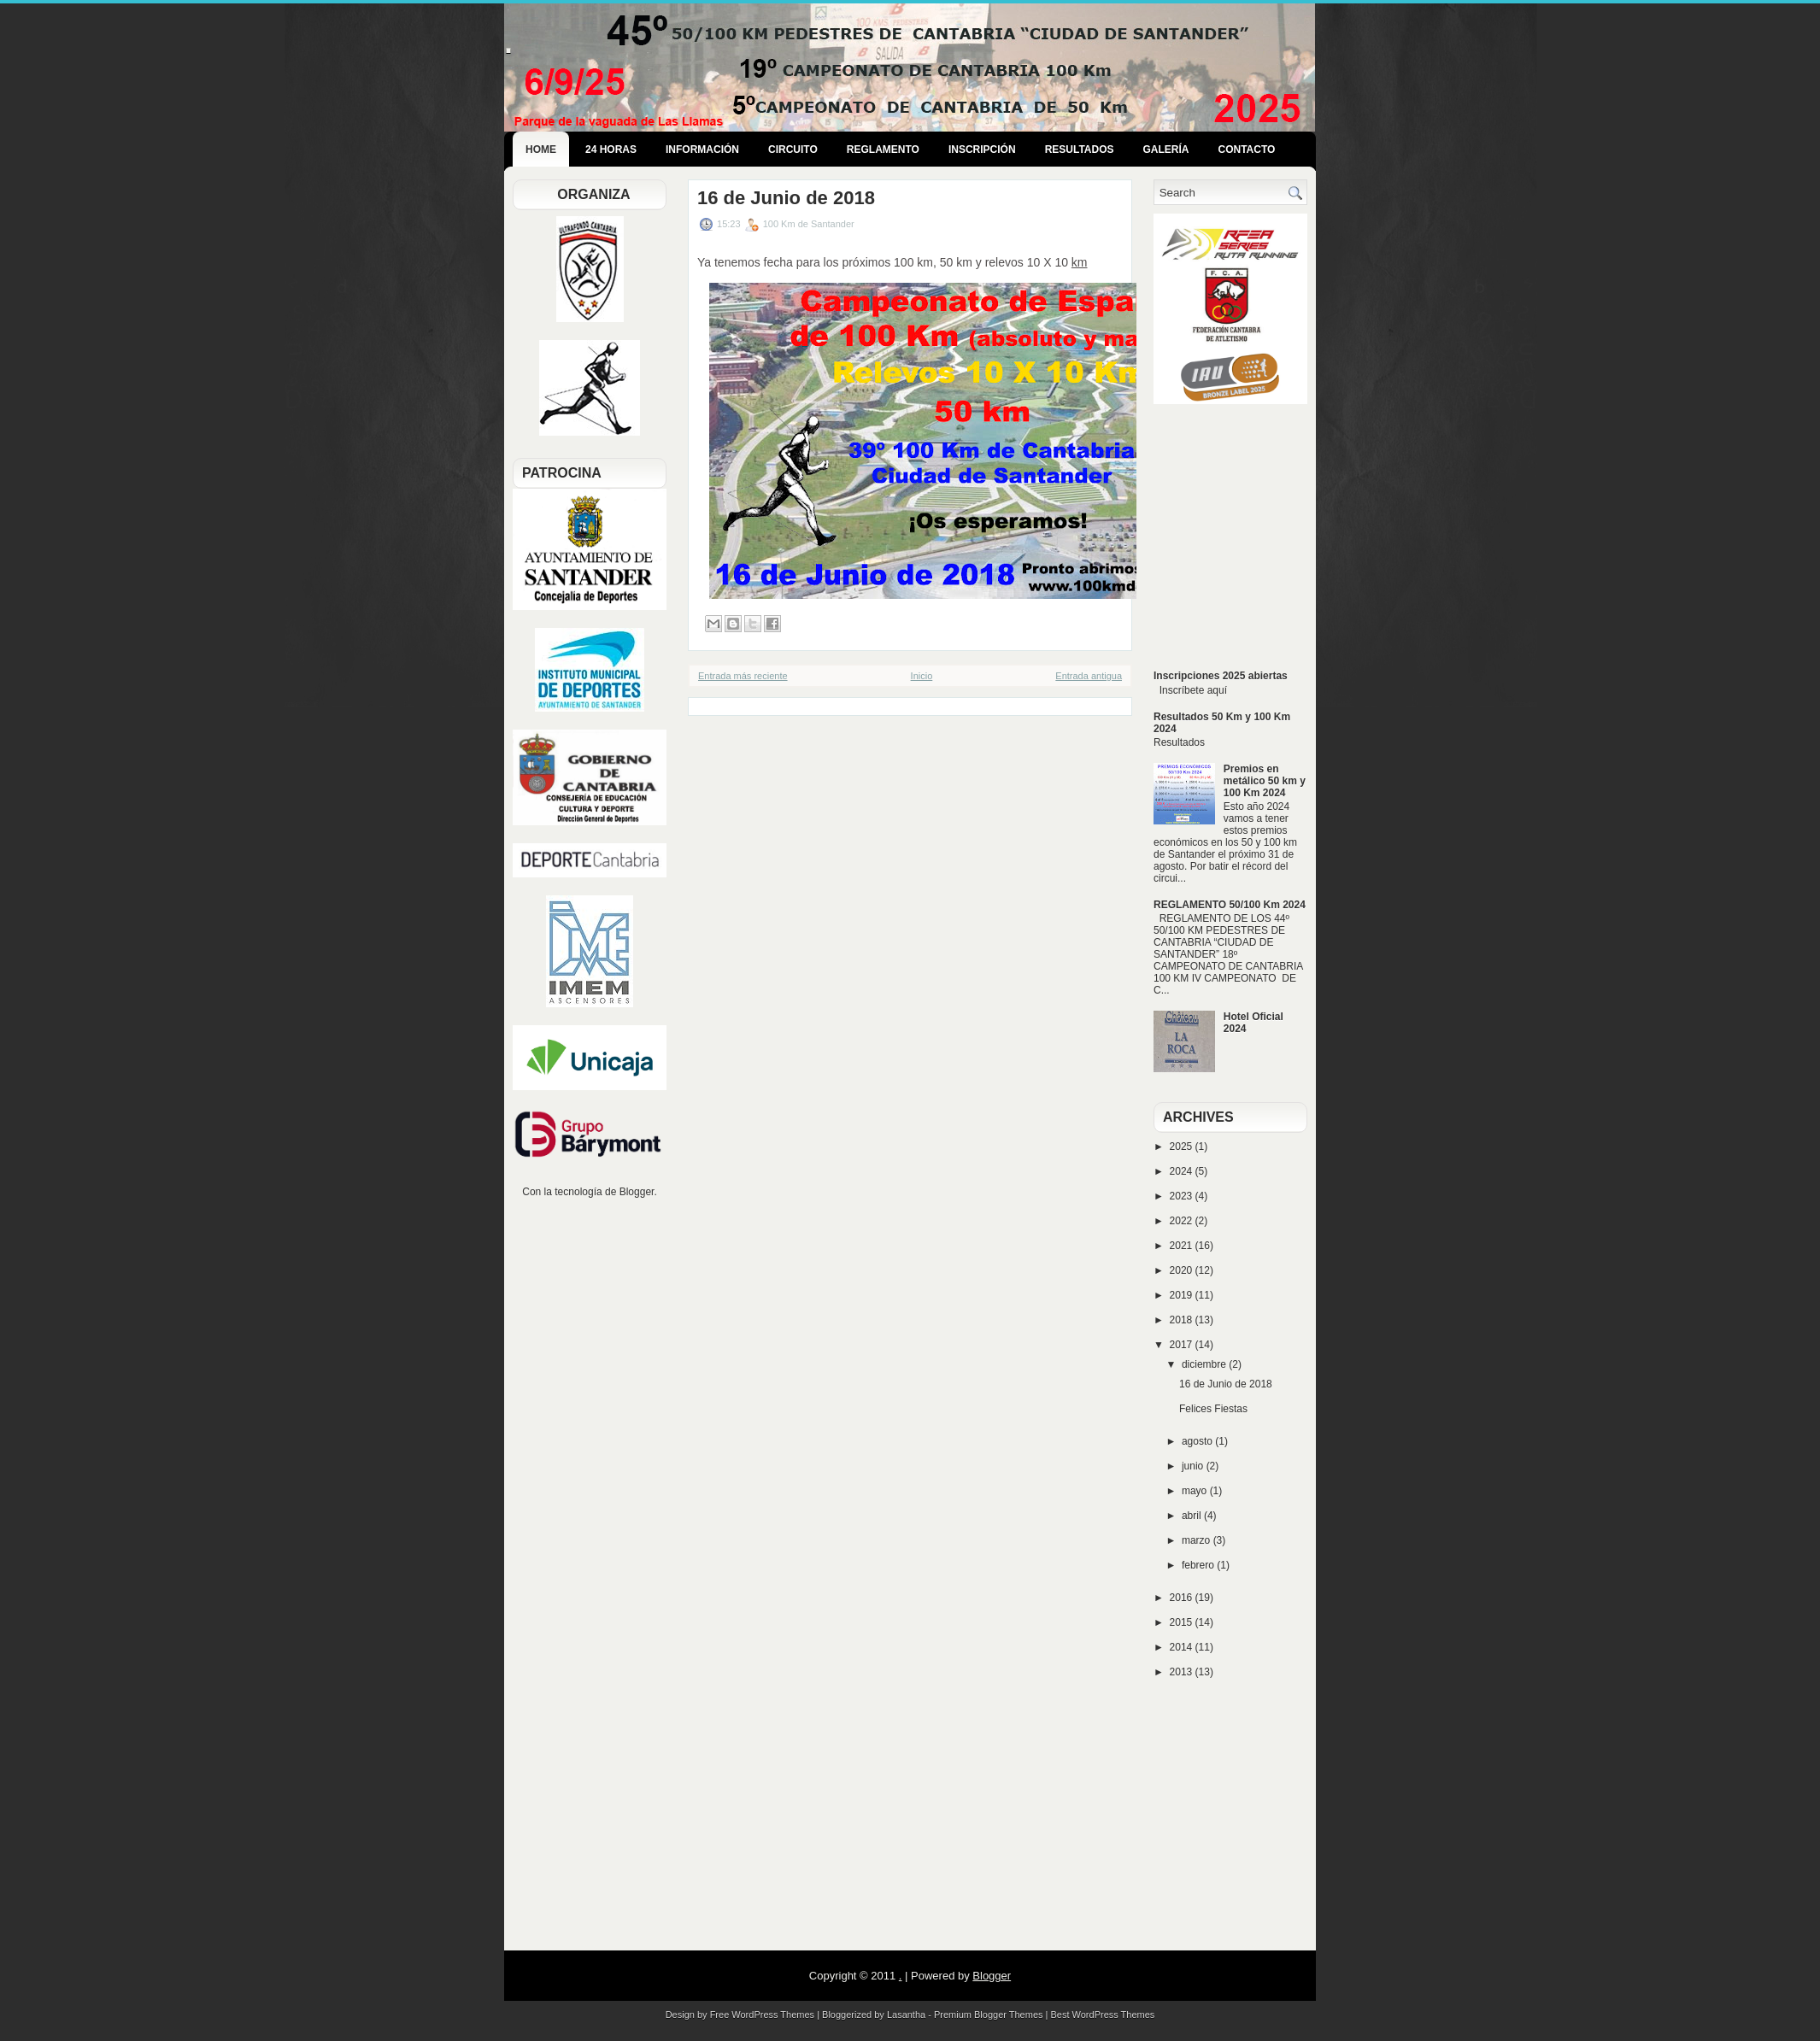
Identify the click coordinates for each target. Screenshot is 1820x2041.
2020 (1182, 1270)
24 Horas (611, 149)
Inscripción (982, 149)
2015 (1182, 1622)
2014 (1182, 1647)
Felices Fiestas (1213, 1409)
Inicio (922, 676)
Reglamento (883, 149)
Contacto (1247, 149)
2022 (1182, 1221)
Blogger (637, 1192)
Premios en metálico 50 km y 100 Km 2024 (1265, 781)
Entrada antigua (1088, 676)
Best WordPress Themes (1103, 2014)
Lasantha (906, 2014)
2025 (1182, 1146)
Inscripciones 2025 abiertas (1221, 676)
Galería (1166, 149)
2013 (1182, 1672)
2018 (1182, 1320)
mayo (1196, 1491)
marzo (1197, 1540)
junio (1194, 1466)
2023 (1182, 1196)
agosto (1198, 1441)
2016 (1182, 1598)
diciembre (1205, 1364)
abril (1193, 1516)
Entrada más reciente (743, 676)
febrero (1199, 1565)
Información (702, 149)
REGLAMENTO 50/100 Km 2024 (1230, 905)
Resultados (1079, 149)
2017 (1182, 1345)
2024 (1182, 1171)
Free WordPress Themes (762, 2014)
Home (540, 149)
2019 (1182, 1295)
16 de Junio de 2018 (786, 198)
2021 (1182, 1246)
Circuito (793, 149)
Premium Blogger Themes (988, 2014)
